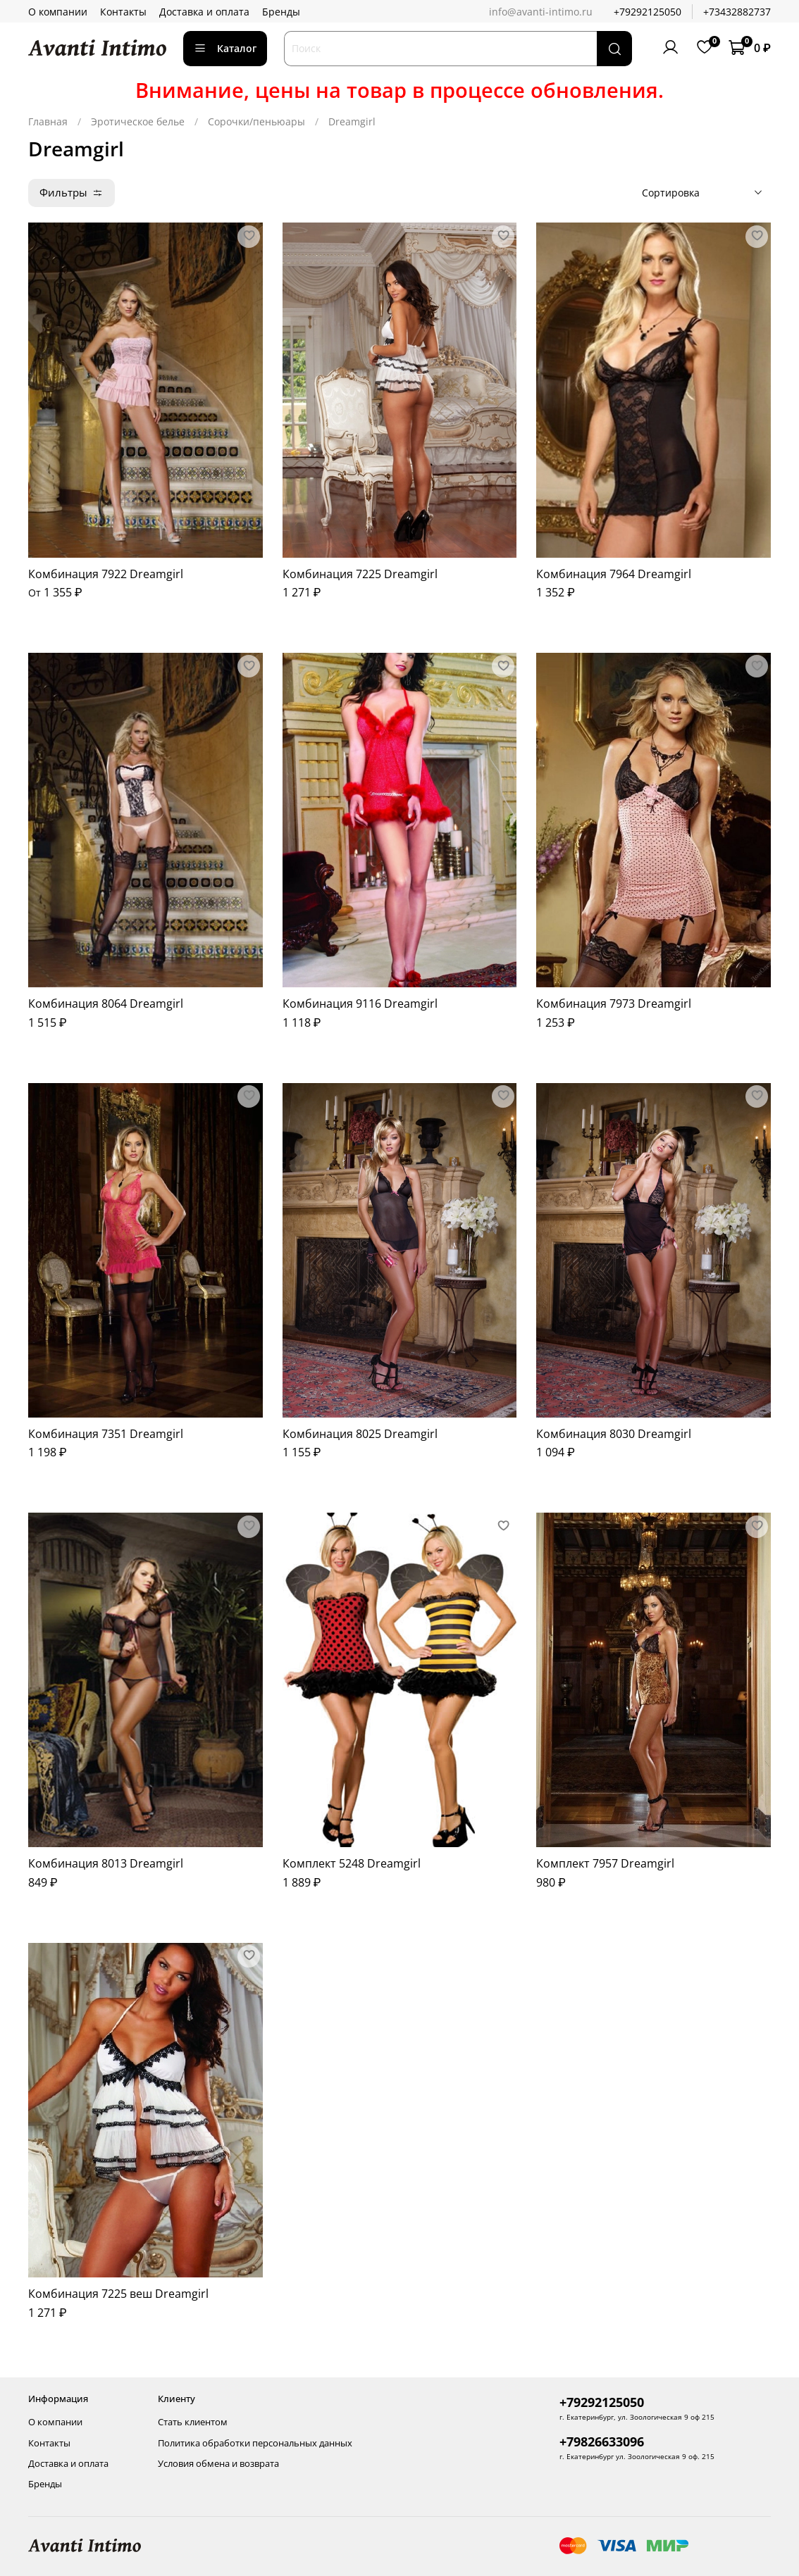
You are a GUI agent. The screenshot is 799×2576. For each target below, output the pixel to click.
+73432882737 (737, 11)
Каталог (225, 48)
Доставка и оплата (204, 11)
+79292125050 (647, 11)
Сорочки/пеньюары (256, 121)
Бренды (281, 11)
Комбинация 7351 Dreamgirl (105, 1434)
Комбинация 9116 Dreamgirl (360, 1003)
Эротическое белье (138, 121)
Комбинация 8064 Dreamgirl (105, 1003)
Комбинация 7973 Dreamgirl (613, 1003)
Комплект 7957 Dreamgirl (605, 1863)
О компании (57, 11)
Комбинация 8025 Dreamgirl (360, 1434)
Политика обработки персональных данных (255, 2443)
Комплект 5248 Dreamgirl (352, 1863)
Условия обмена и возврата (218, 2464)
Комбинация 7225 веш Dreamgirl (118, 2293)
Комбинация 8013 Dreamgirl (105, 1863)
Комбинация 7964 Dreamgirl (613, 574)
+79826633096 (601, 2441)
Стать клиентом (193, 2422)
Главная (48, 121)
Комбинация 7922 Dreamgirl (105, 574)
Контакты (123, 11)
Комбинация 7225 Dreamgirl (360, 574)
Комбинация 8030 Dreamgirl (613, 1434)
